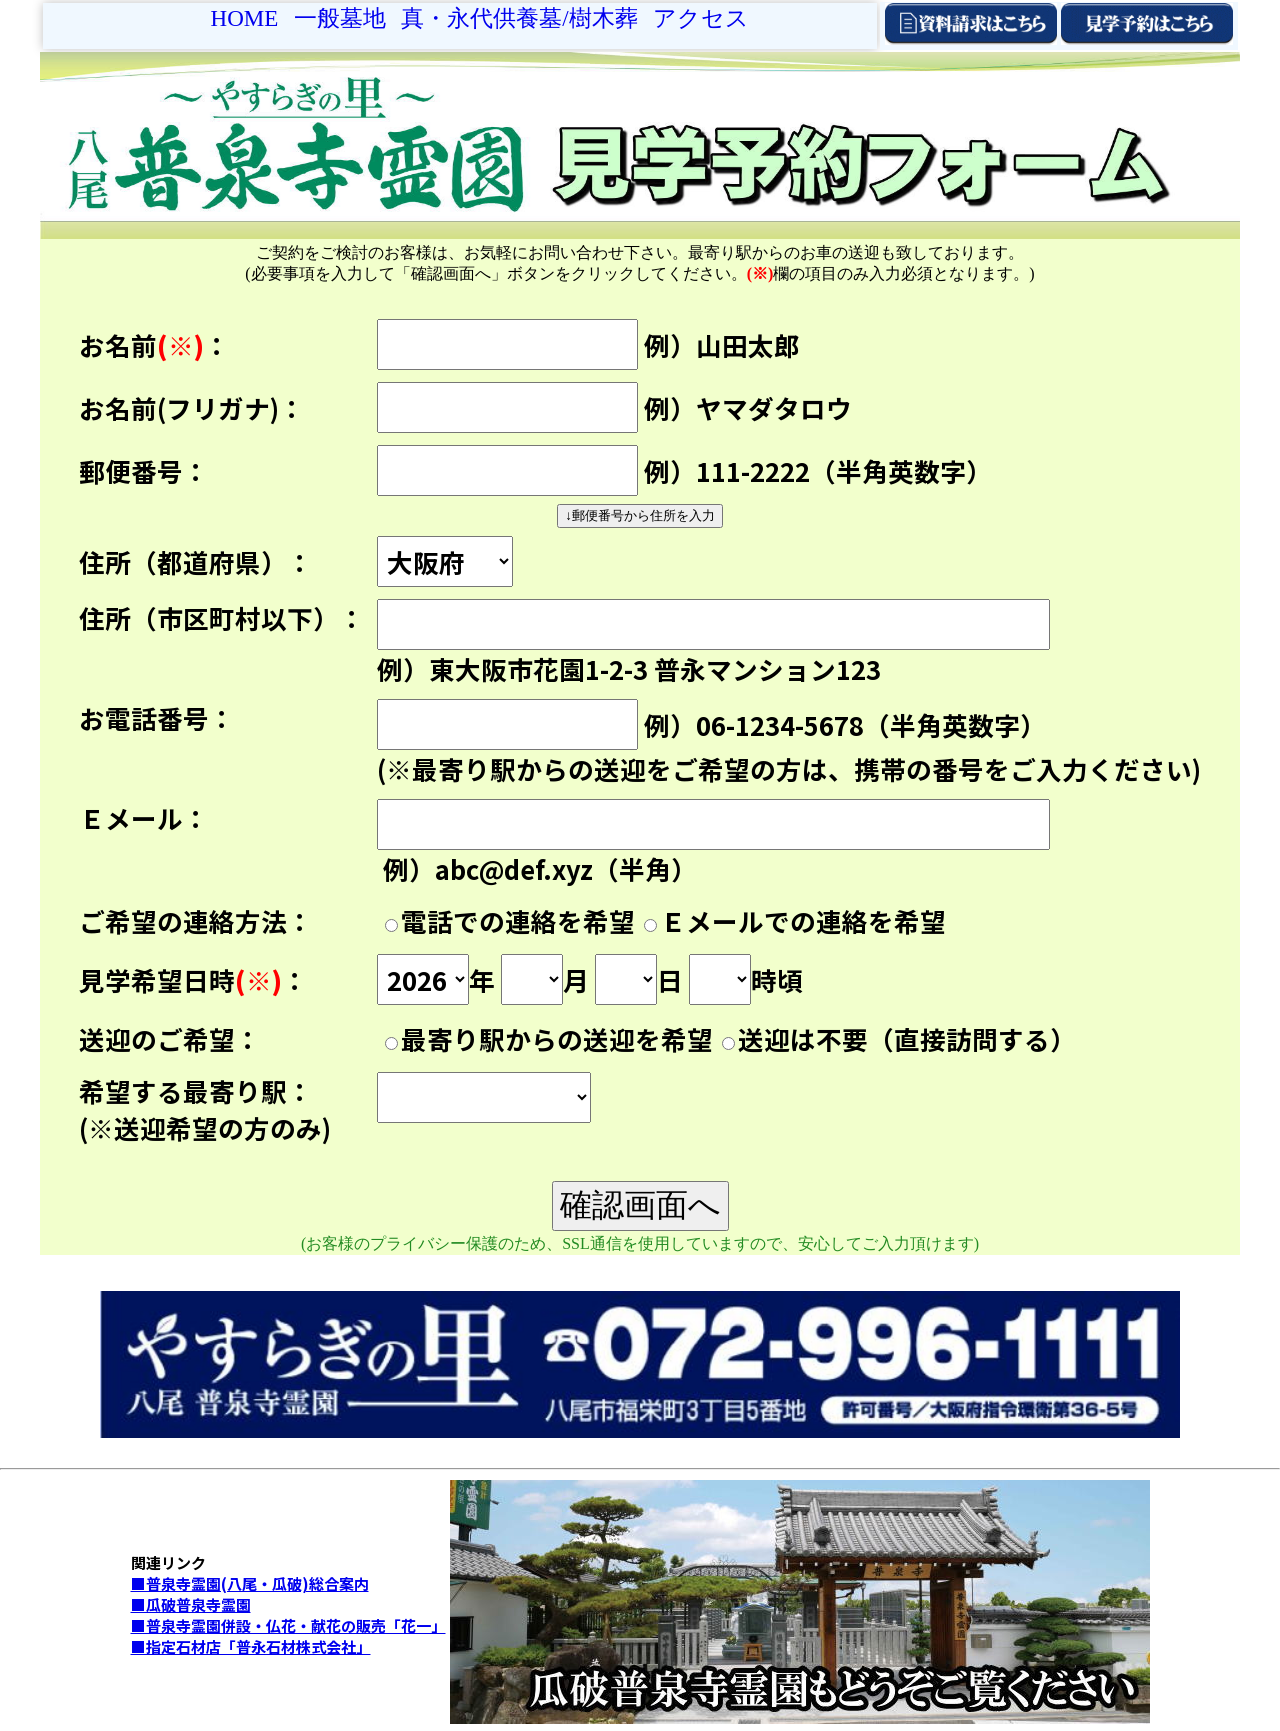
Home (245, 18)
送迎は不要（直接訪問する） (907, 1038)
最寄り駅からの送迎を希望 (557, 1038)
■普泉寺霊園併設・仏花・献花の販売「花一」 (288, 1625)
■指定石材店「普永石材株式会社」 (251, 1646)
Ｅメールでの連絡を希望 (803, 920)
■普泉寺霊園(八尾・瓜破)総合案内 (250, 1583)
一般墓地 (340, 18)
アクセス (701, 18)
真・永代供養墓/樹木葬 (519, 18)
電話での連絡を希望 (518, 920)
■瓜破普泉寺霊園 (191, 1604)
